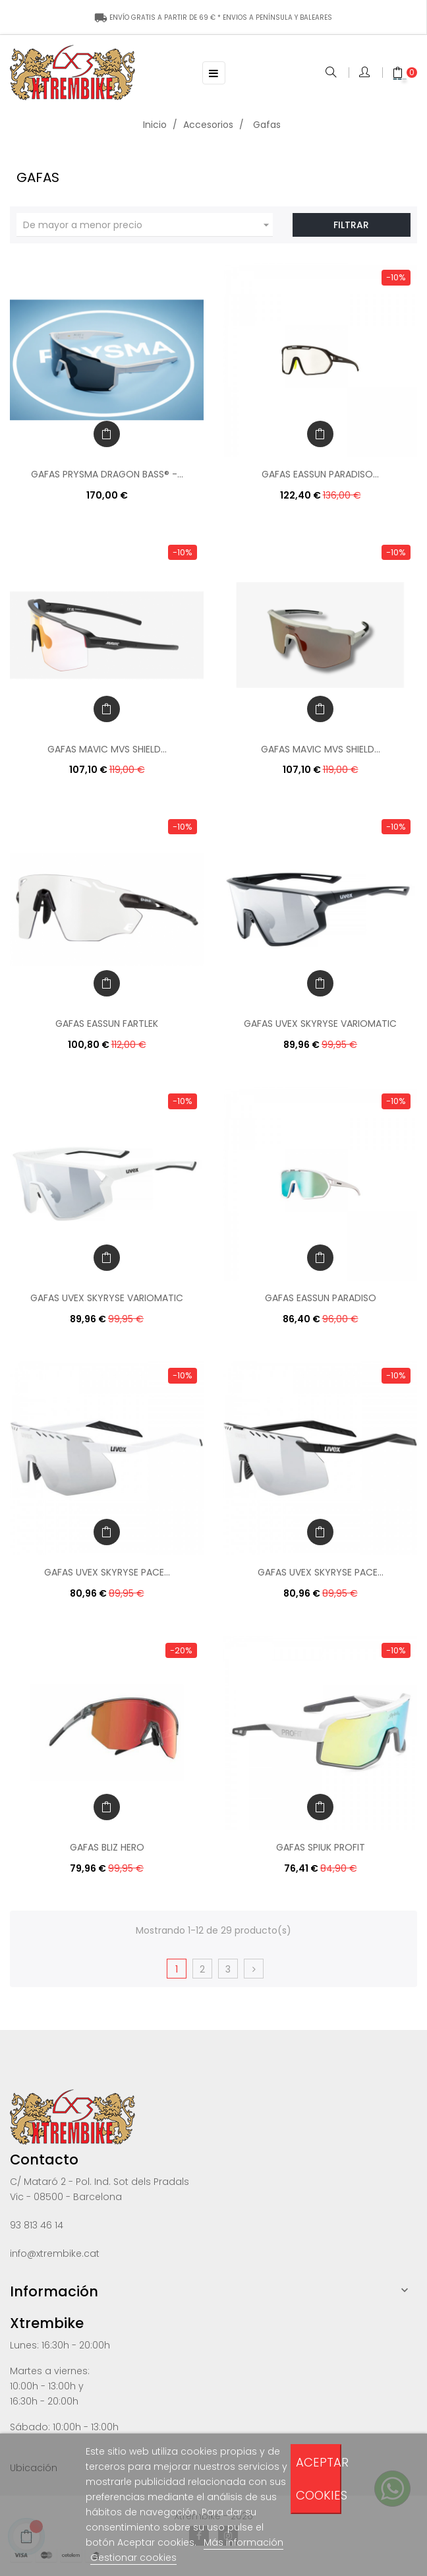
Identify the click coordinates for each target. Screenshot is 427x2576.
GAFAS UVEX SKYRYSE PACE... (107, 1572)
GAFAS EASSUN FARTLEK (106, 1023)
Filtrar (351, 224)
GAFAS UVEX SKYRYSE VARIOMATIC (320, 1023)
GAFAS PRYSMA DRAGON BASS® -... (107, 474)
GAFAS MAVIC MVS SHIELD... (107, 749)
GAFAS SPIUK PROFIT (320, 1847)
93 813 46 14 (36, 2225)
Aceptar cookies (319, 2478)
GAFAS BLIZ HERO (107, 1847)
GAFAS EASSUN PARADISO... (320, 474)
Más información (243, 2542)
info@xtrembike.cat (55, 2253)
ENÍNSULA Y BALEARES (213, 17)
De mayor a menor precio (148, 225)
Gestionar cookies (133, 2557)
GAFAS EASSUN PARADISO (320, 1297)
